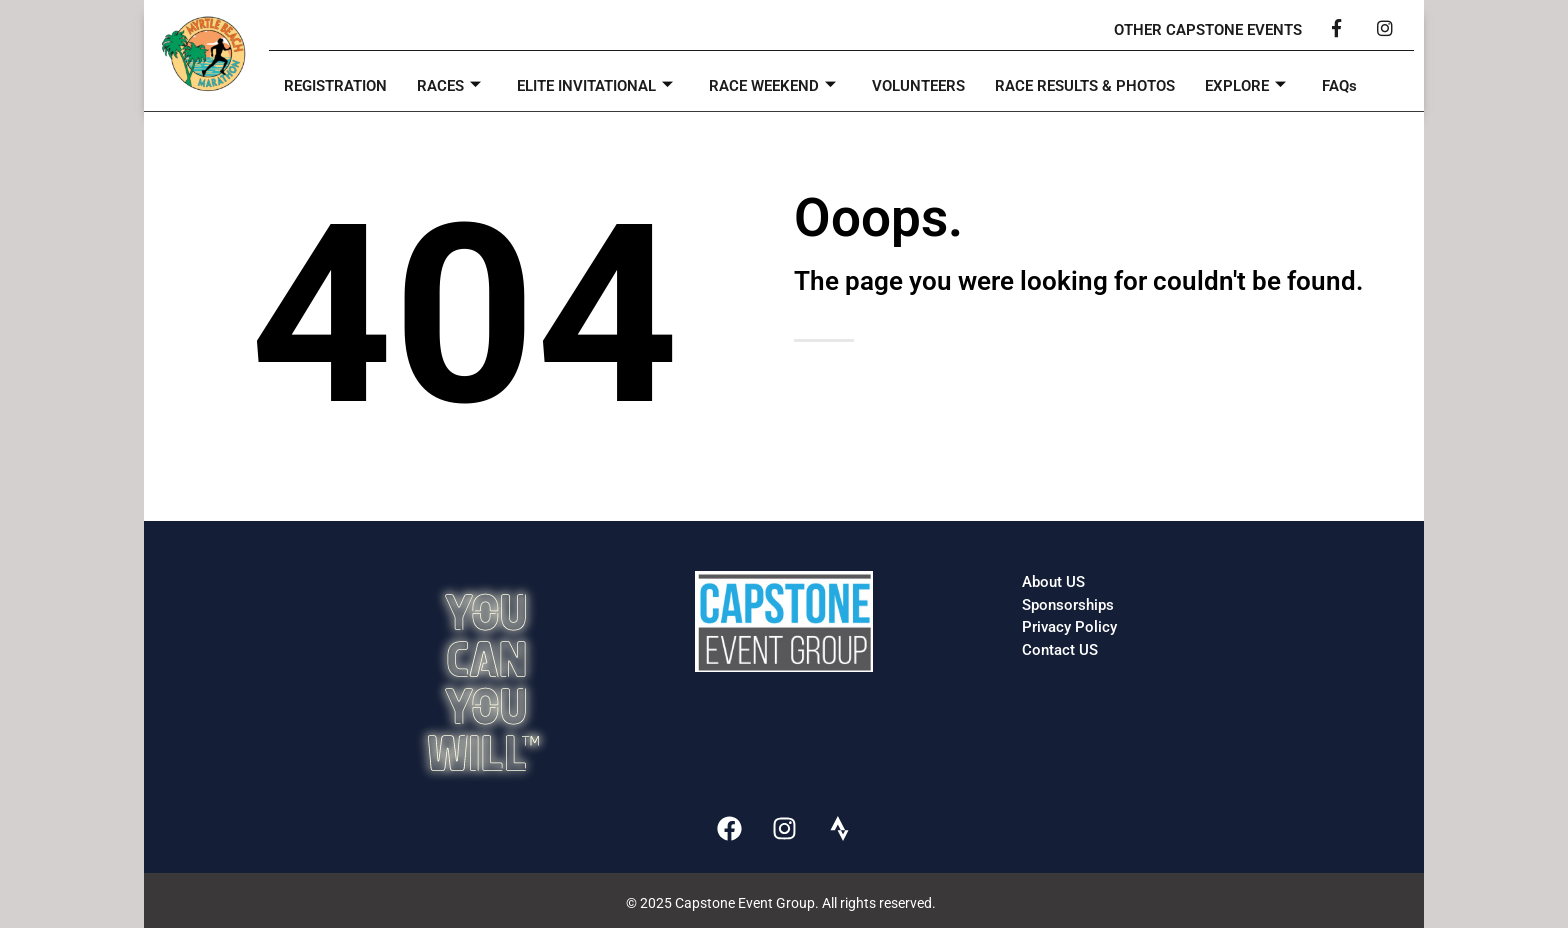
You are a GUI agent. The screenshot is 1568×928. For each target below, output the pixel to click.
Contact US (1060, 650)
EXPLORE (1245, 86)
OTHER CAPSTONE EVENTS (1208, 30)
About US (1053, 582)
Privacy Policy (1069, 627)
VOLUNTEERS (918, 86)
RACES (449, 86)
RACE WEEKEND (772, 86)
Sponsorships (1068, 605)
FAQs (1339, 86)
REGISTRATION (335, 86)
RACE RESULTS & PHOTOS (1085, 86)
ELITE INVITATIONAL (595, 86)
